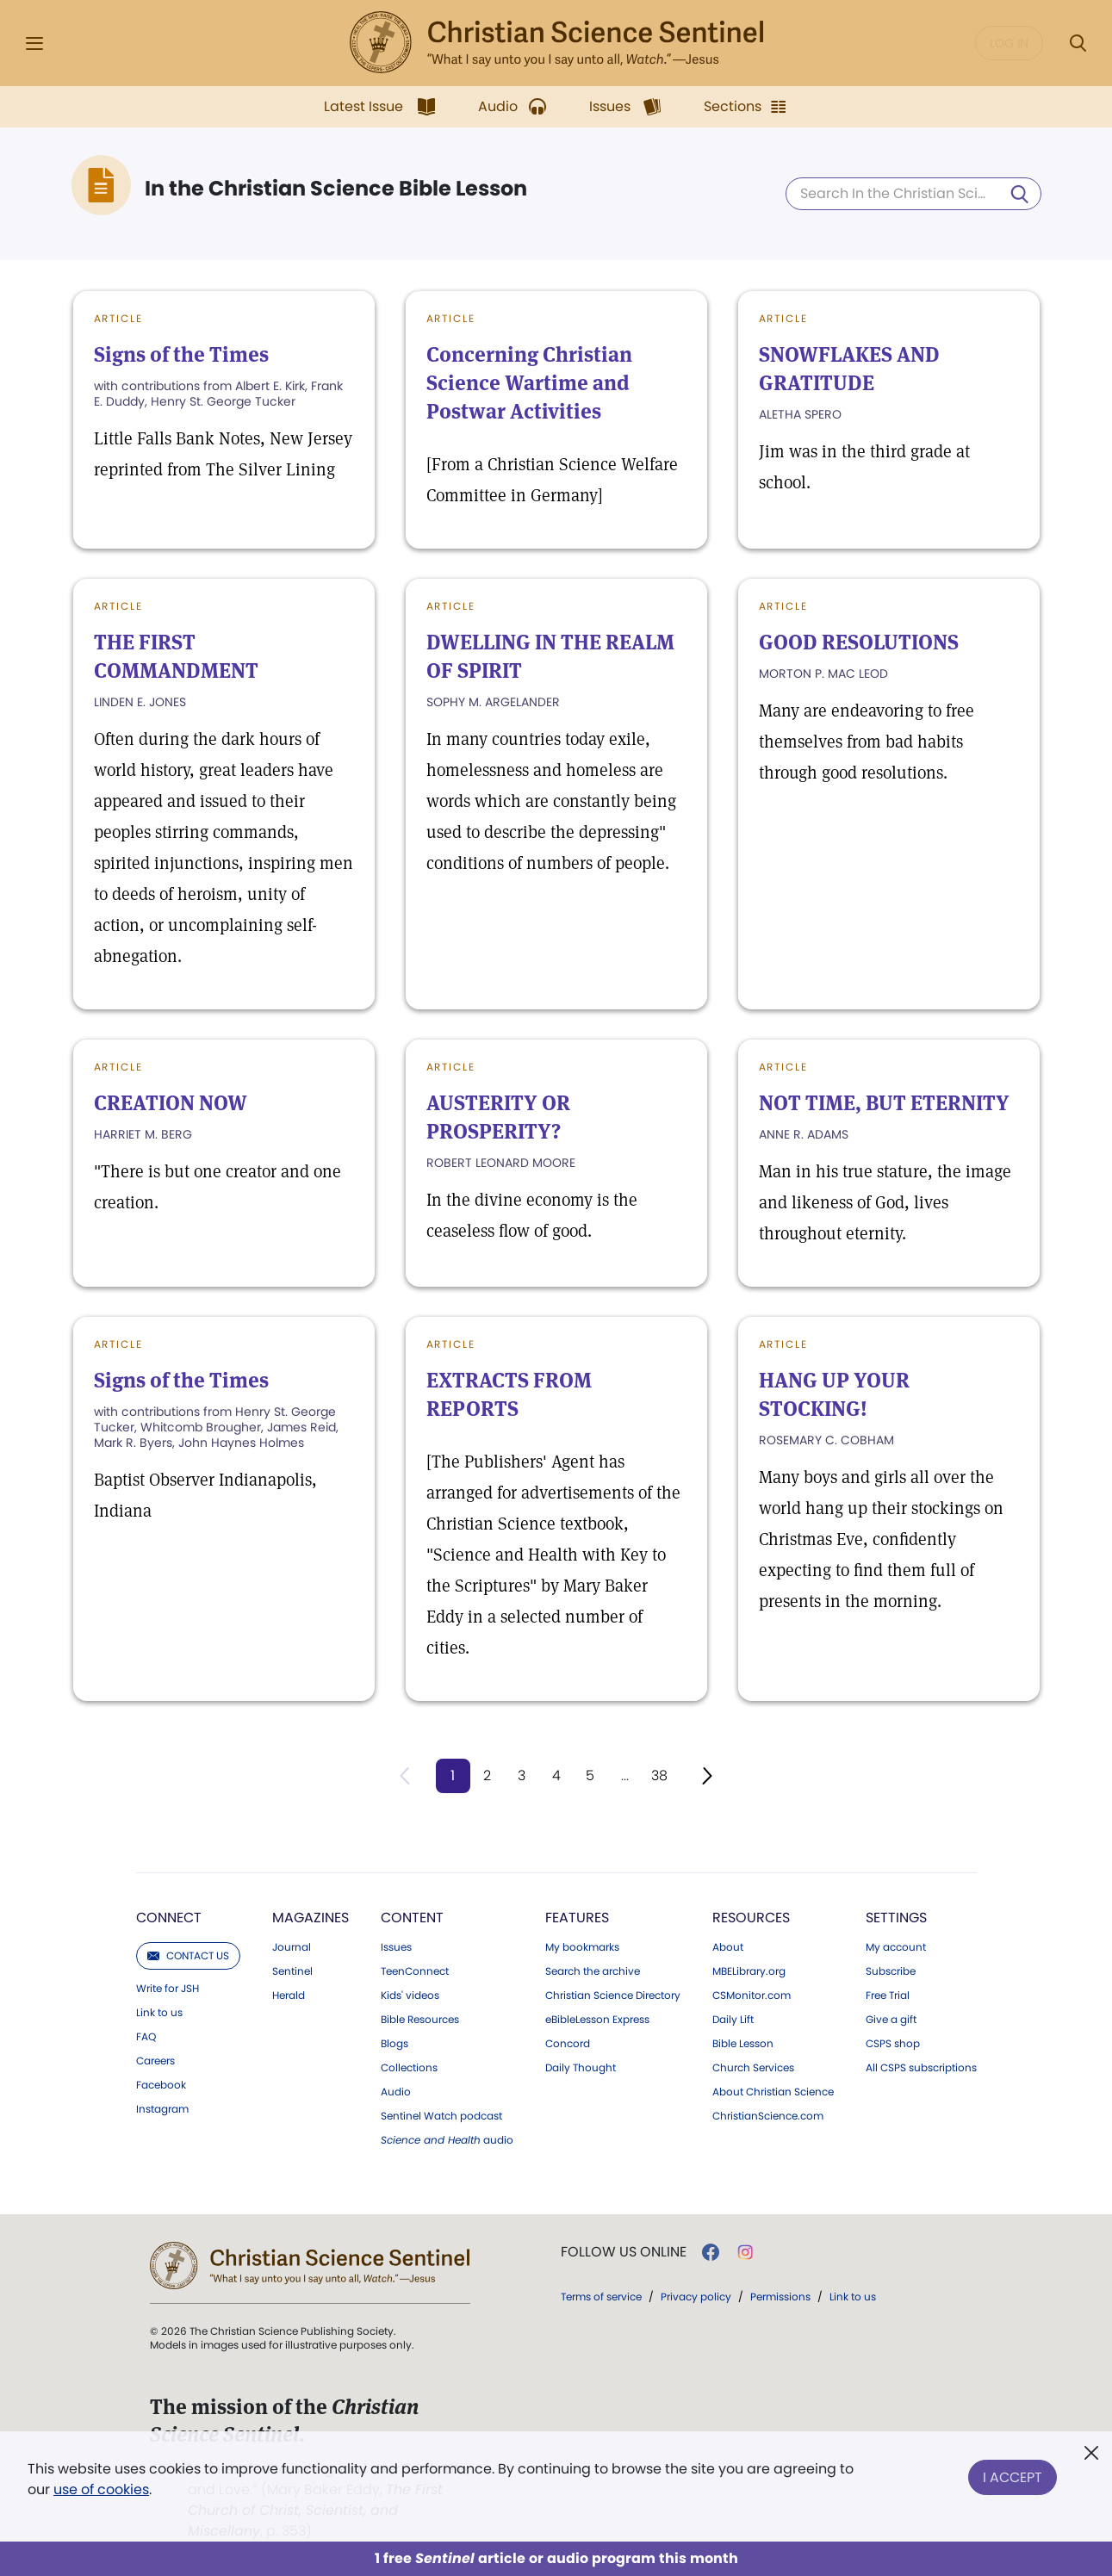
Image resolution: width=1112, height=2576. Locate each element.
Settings (896, 1917)
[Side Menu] (34, 43)
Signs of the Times (181, 354)
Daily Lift (733, 2019)
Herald (288, 1995)
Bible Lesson (742, 2044)
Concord (567, 2044)
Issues (396, 1947)
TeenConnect (415, 1971)
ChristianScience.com (767, 2116)
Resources (751, 1917)
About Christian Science (773, 2092)
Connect (169, 1917)
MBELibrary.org (749, 1971)
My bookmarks (582, 1947)
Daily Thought (580, 2068)
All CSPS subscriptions (921, 2068)
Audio (396, 2092)
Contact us (188, 1955)
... (625, 1775)
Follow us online (623, 2252)
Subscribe (891, 1971)
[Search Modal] (1077, 43)
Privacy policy (696, 2296)
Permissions (780, 2296)
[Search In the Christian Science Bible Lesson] (913, 193)
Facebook (161, 2085)
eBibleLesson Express (597, 2019)
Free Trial (888, 1995)
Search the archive (592, 1971)
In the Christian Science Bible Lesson (337, 188)
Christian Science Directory (612, 1995)
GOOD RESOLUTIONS (859, 642)
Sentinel (292, 1971)
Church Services (753, 2068)
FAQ (146, 2037)
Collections (409, 2068)
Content (412, 1917)
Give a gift (891, 2019)
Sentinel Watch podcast (441, 2116)
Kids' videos (410, 1995)
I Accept (1012, 2476)
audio (447, 2140)
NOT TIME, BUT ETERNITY (884, 1102)
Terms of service (601, 2296)
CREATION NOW (170, 1102)
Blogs (394, 2044)
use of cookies (101, 2489)
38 (659, 1775)
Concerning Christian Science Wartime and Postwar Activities (529, 383)
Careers (155, 2061)
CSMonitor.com (751, 1995)
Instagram (162, 2109)
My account (896, 1947)
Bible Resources (420, 2019)
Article (119, 318)
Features (577, 1917)
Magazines (310, 1917)
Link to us (159, 2013)
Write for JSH (167, 1988)
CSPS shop (893, 2044)
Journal (291, 1947)
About (727, 1947)
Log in (1009, 43)
